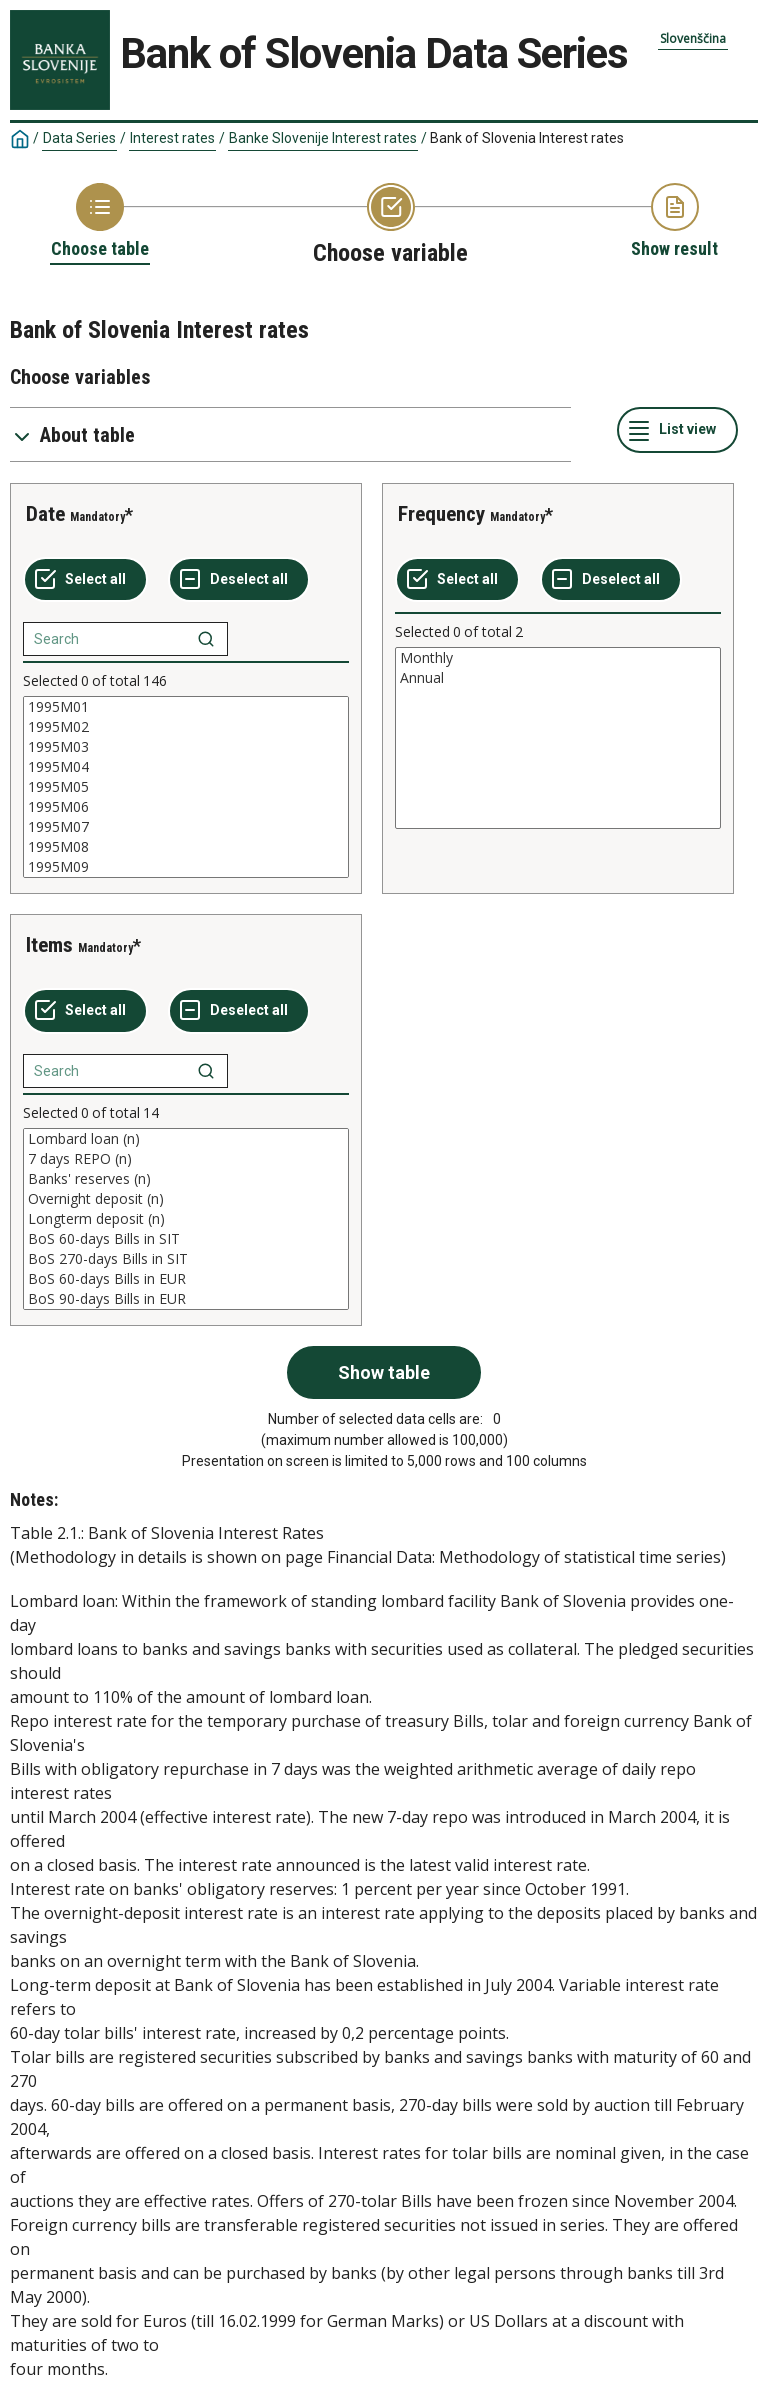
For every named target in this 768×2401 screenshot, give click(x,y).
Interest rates (172, 138)
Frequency (441, 514)
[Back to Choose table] (100, 222)
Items (49, 945)
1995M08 (186, 847)
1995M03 (186, 747)
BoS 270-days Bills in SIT (186, 1259)
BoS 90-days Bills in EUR (186, 1299)
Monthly (558, 658)
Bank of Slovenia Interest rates (527, 138)
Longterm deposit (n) (186, 1219)
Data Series (79, 138)
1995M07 (186, 827)
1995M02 (186, 727)
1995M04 (186, 767)
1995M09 (186, 867)
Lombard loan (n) (186, 1139)
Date (45, 514)
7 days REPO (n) (186, 1159)
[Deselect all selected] (239, 580)
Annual (558, 678)
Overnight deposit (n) (186, 1199)
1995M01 (186, 707)
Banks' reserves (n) (186, 1179)
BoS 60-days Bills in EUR (186, 1279)
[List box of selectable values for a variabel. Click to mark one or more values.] (186, 787)
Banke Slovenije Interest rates (323, 138)
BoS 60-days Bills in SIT (186, 1239)
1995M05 (186, 787)
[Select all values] (85, 580)
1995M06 (186, 807)
